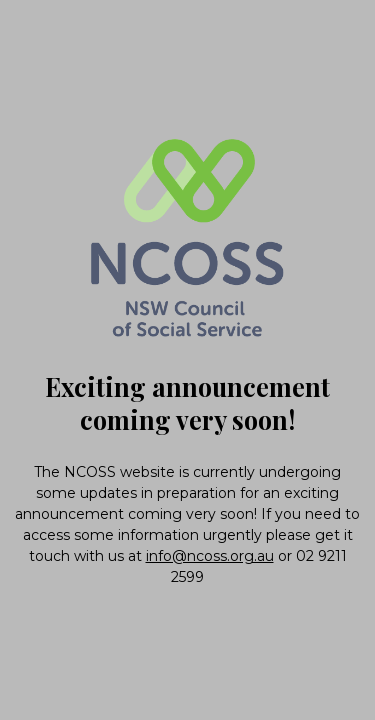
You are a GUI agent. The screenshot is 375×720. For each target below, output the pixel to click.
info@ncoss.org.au (210, 556)
